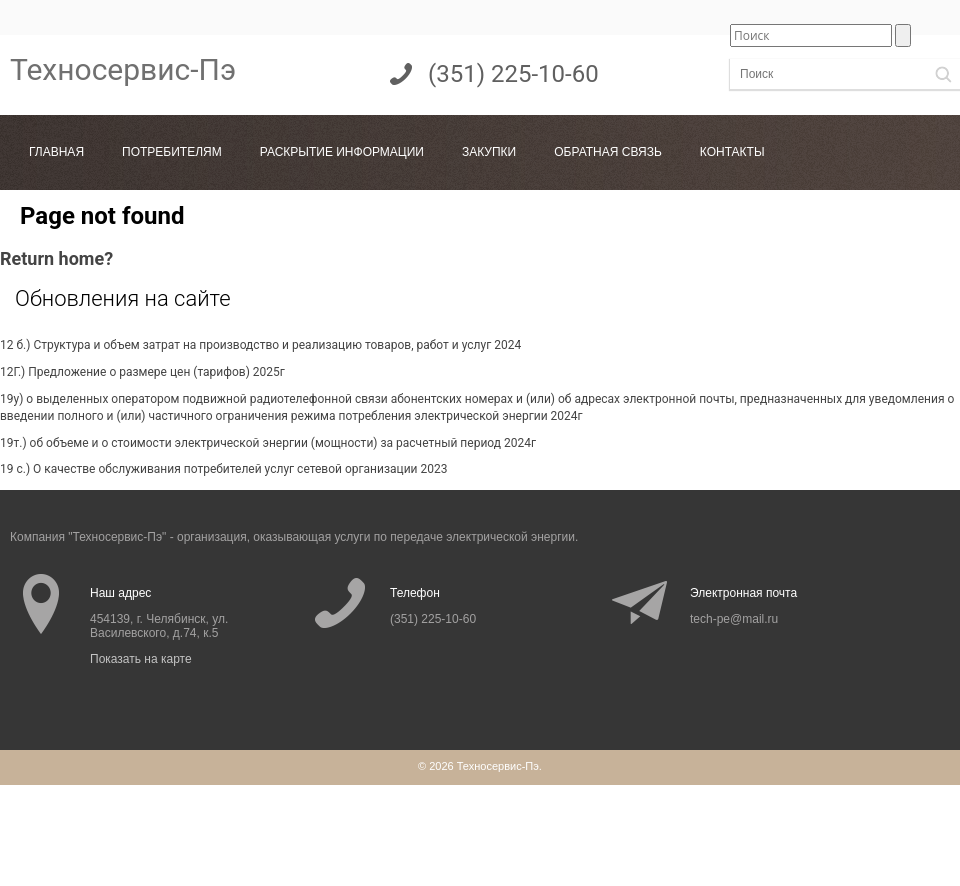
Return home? (56, 258)
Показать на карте (141, 659)
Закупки (489, 152)
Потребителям (172, 152)
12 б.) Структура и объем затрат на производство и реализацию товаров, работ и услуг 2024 (260, 345)
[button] (943, 74)
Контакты (732, 152)
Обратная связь (608, 152)
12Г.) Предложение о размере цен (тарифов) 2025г (142, 372)
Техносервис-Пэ (123, 69)
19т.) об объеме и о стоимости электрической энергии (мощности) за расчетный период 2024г (268, 443)
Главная (56, 152)
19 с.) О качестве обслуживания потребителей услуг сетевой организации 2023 (224, 469)
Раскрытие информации (342, 152)
